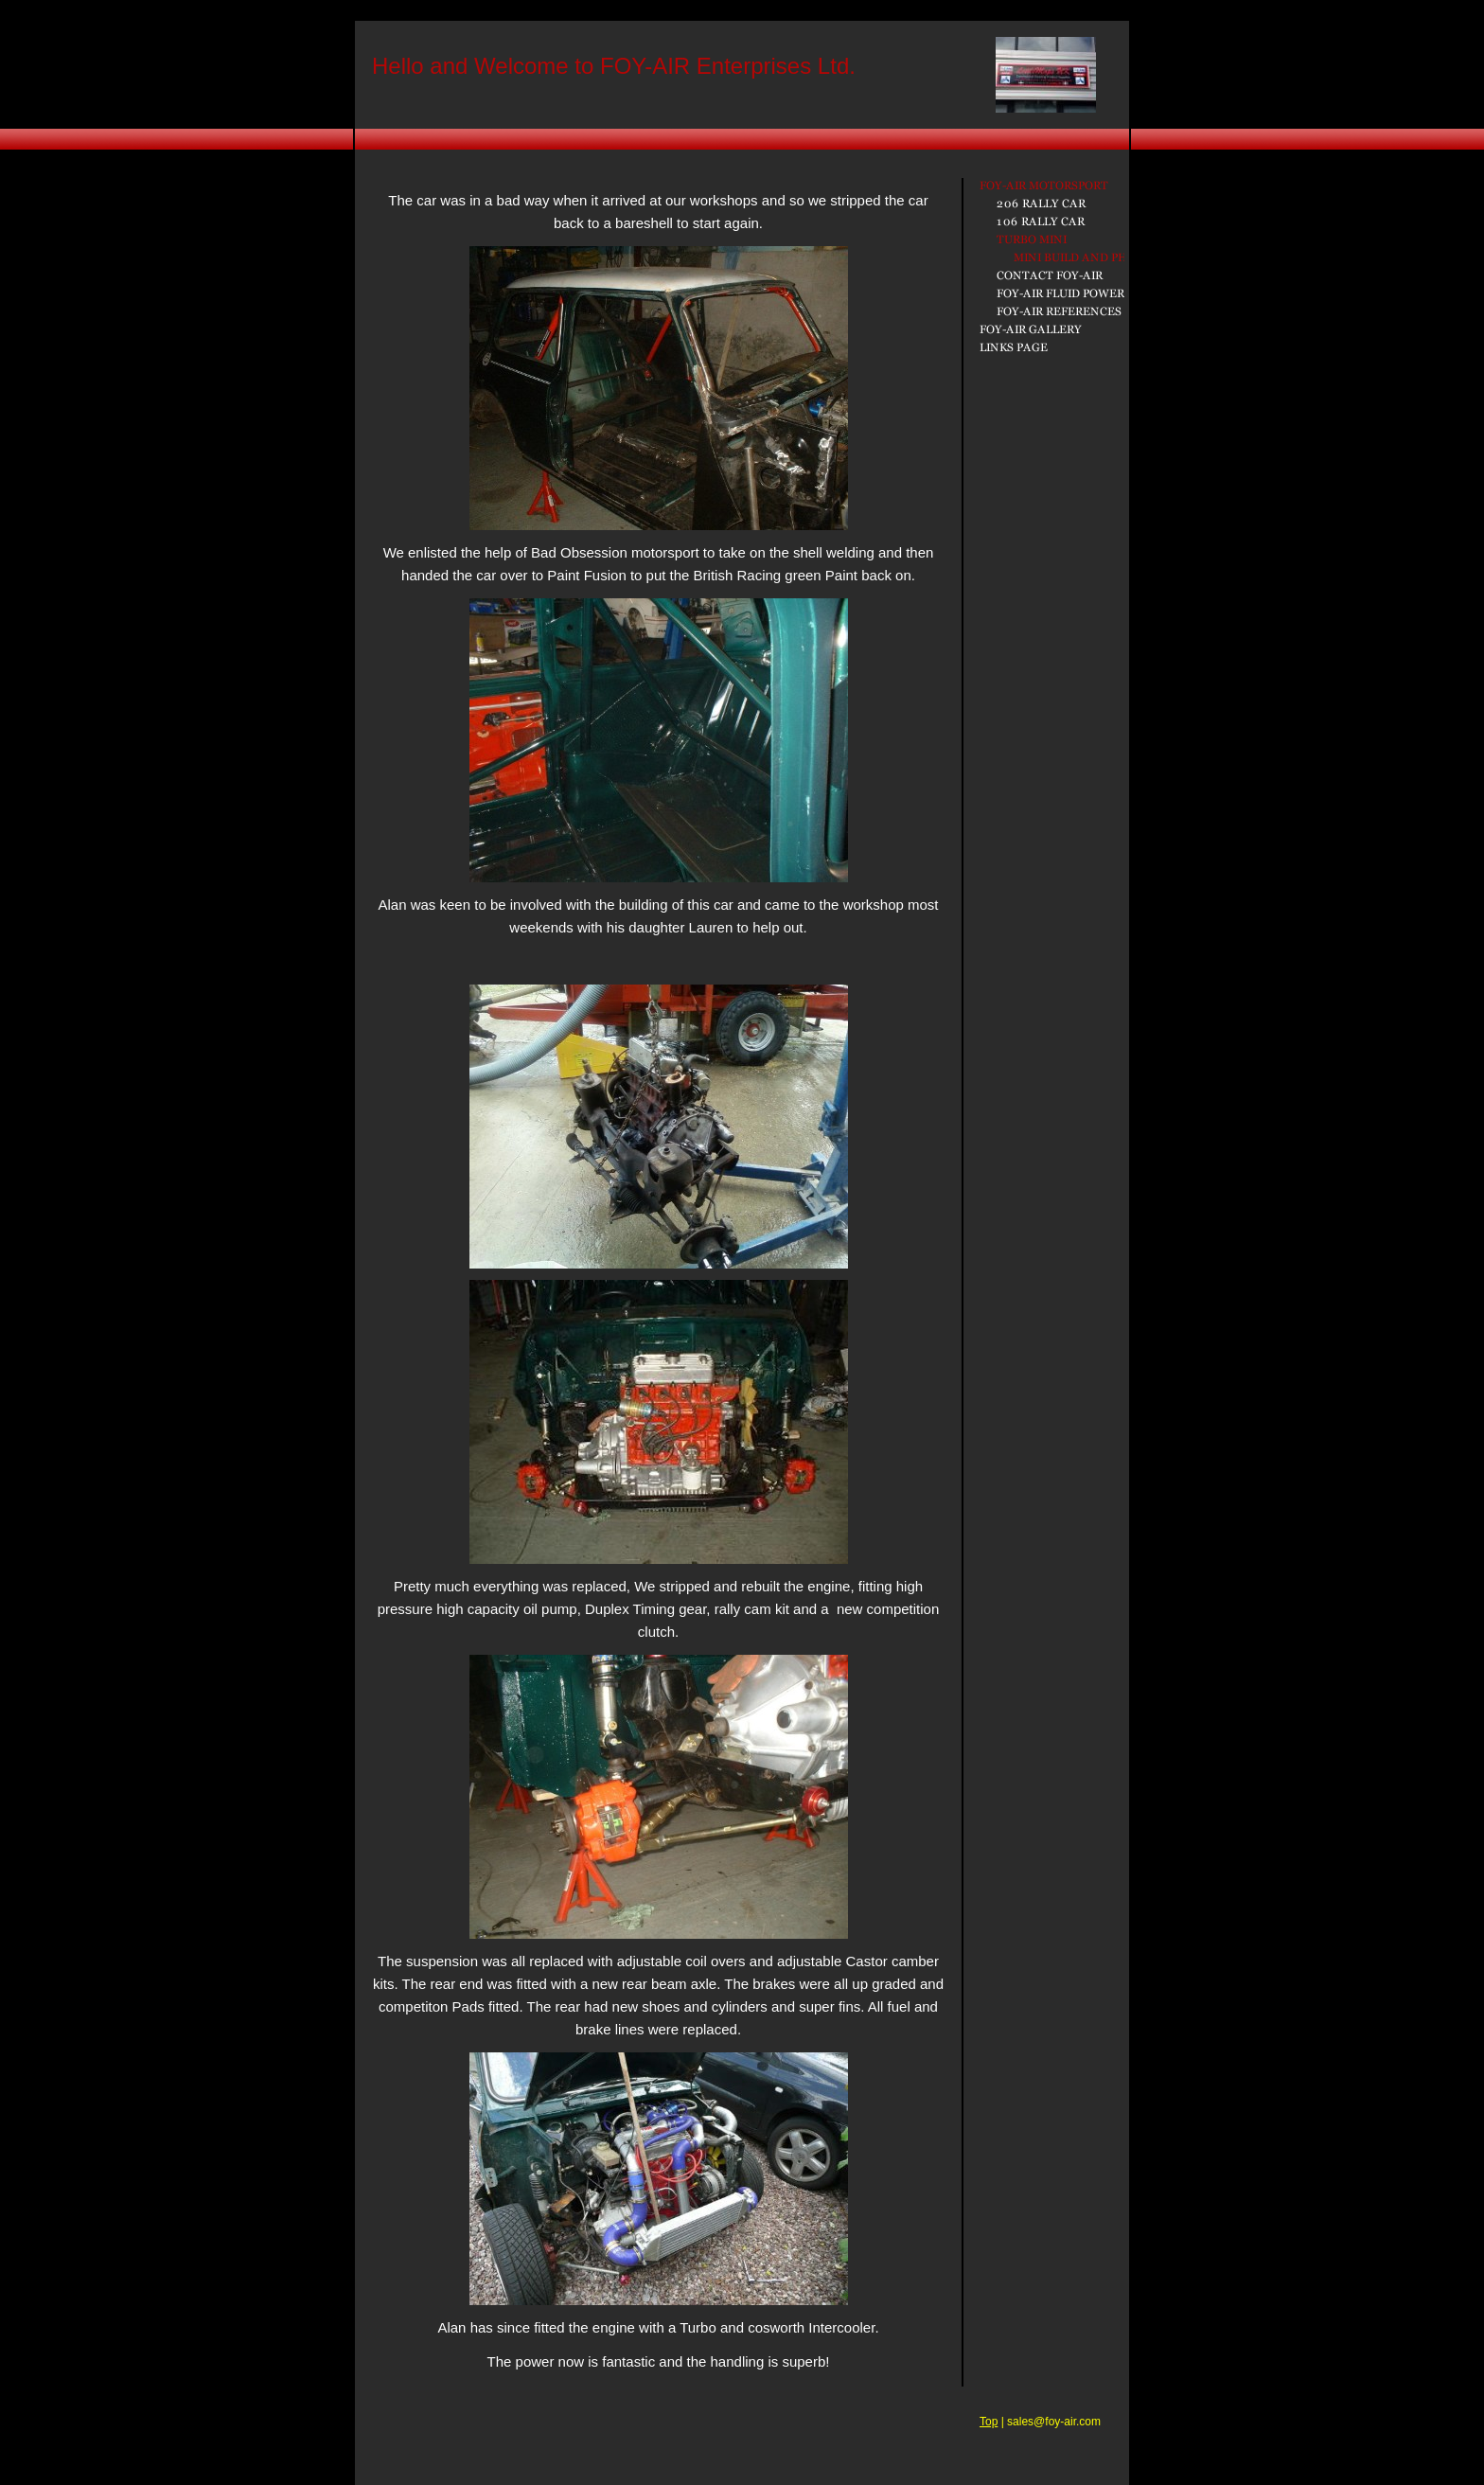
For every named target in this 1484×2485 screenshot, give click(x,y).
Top (989, 2421)
